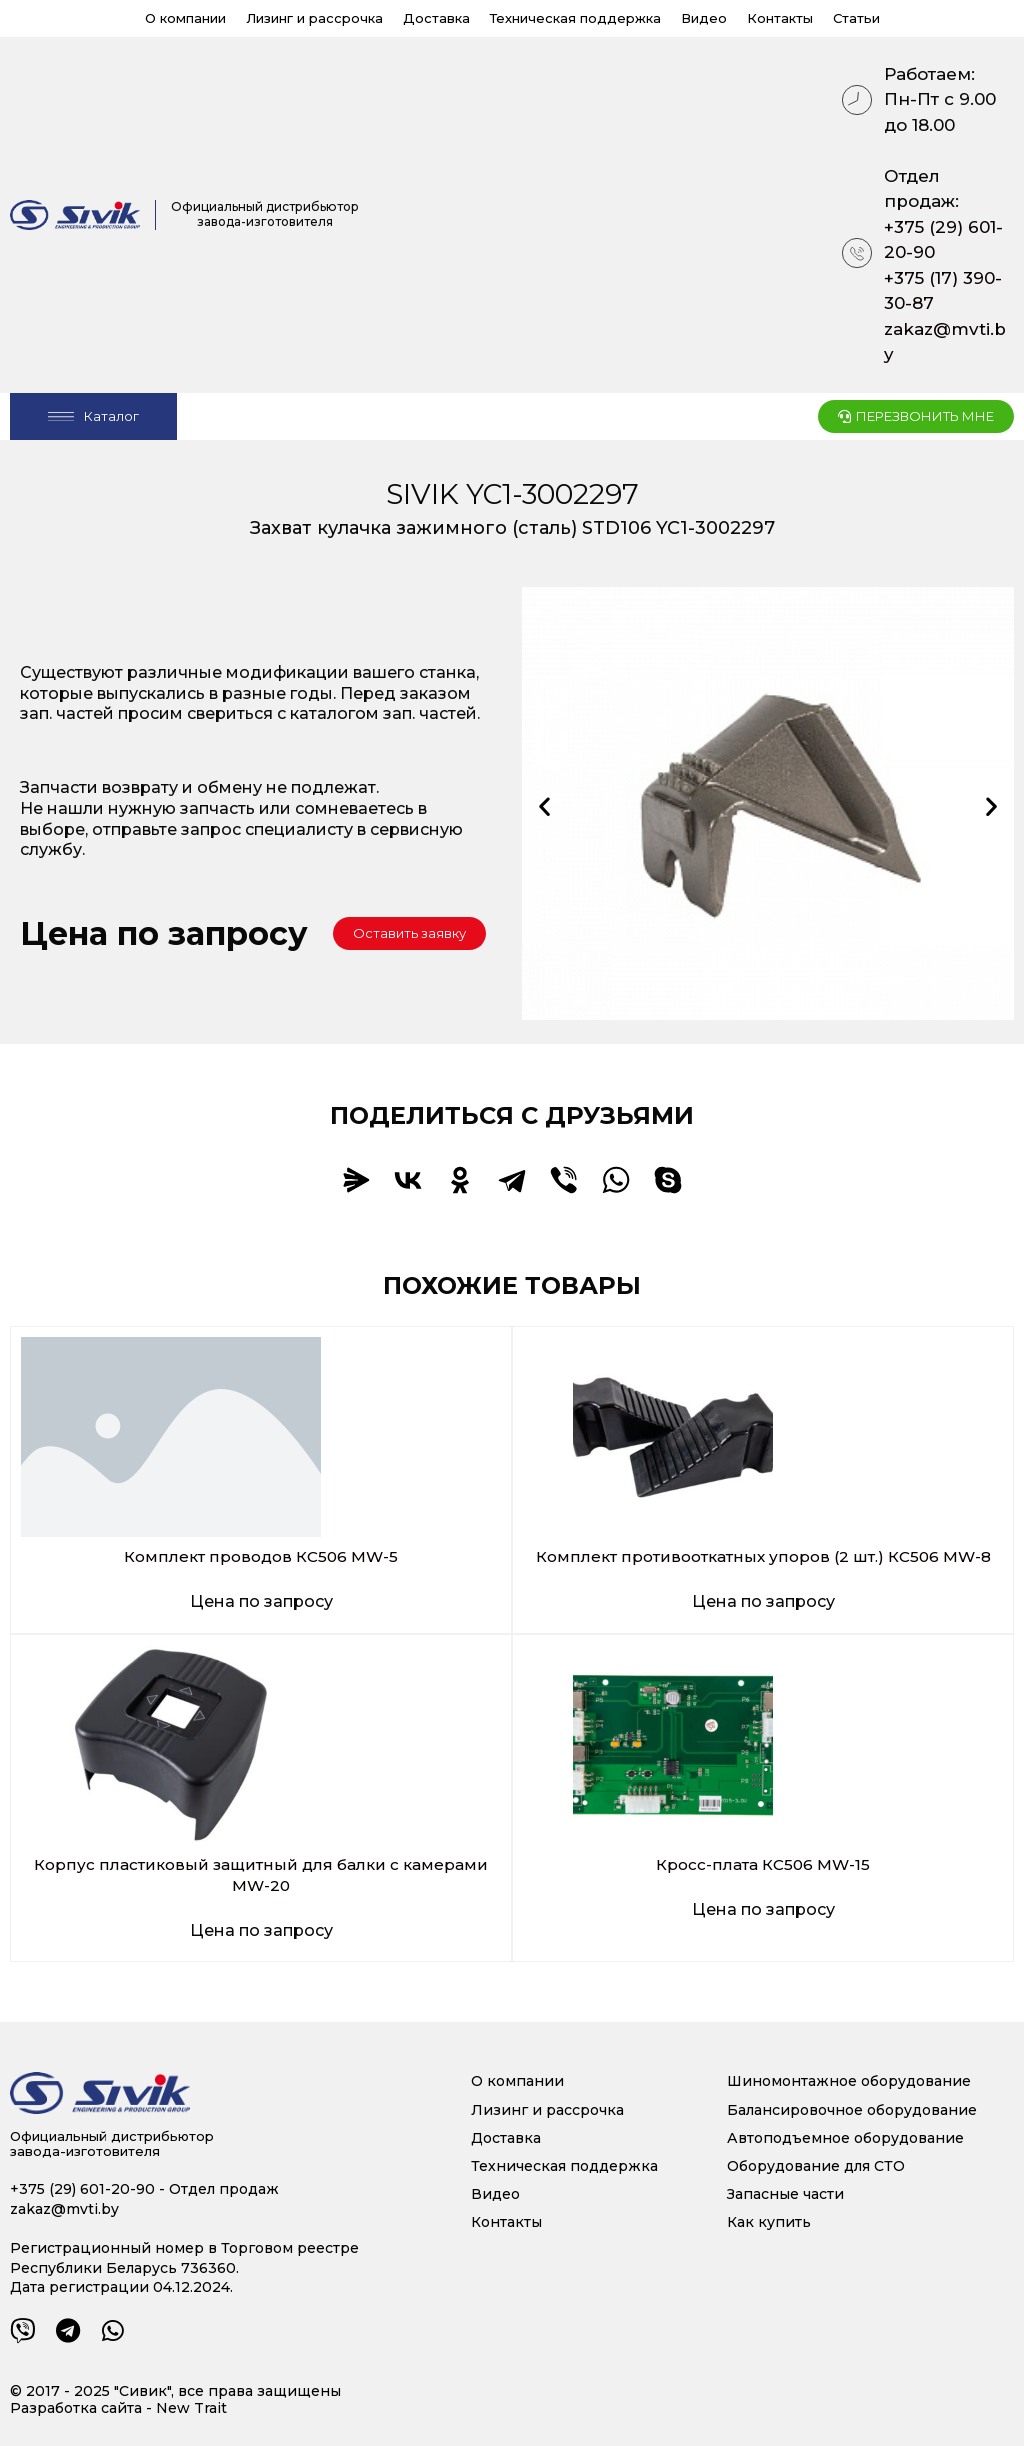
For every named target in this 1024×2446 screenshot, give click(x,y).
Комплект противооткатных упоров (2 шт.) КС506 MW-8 (763, 1556)
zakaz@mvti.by (945, 342)
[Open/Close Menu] (93, 416)
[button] (409, 933)
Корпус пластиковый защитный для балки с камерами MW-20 (261, 1875)
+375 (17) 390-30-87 (943, 291)
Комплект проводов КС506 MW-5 (261, 1556)
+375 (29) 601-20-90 (943, 240)
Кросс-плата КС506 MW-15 (763, 1864)
